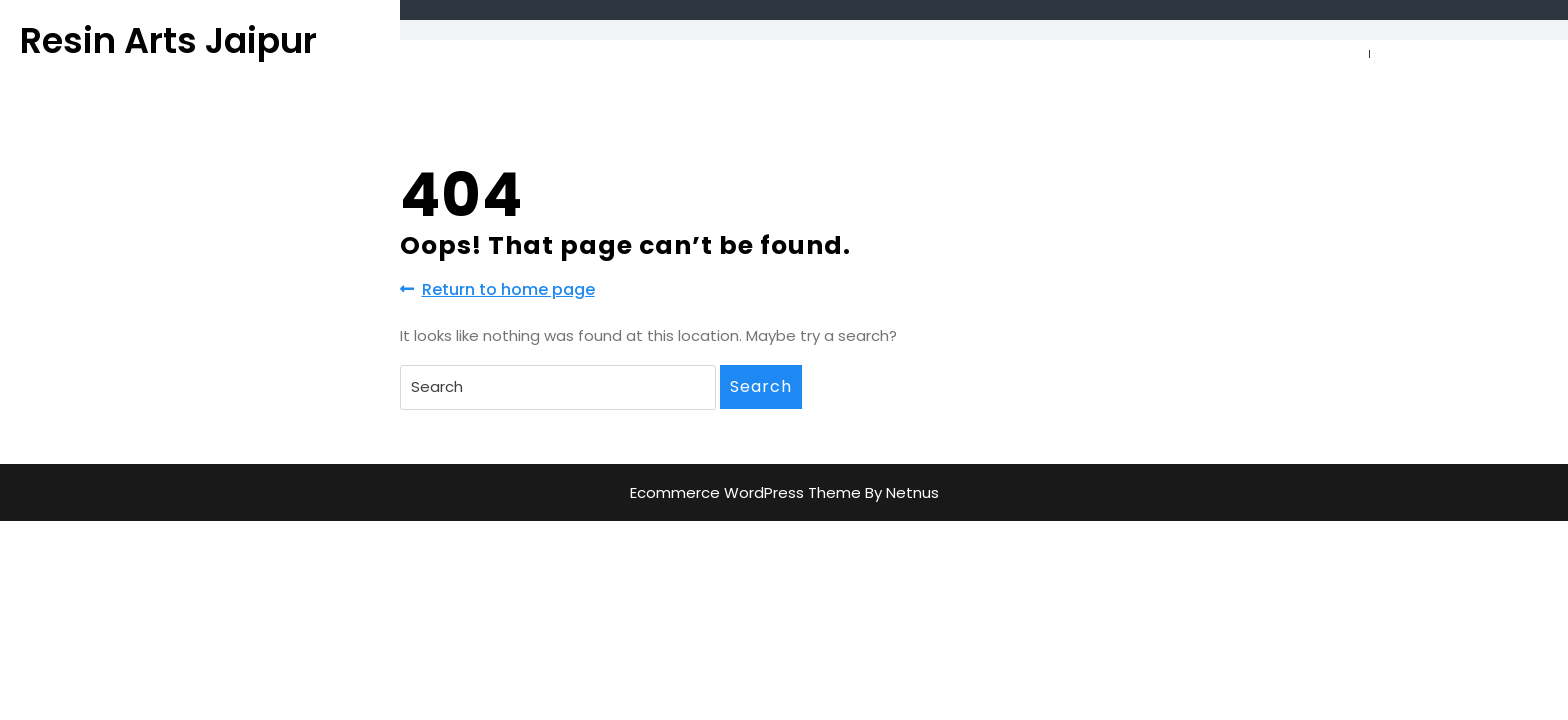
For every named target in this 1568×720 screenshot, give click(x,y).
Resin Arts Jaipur (168, 40)
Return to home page (497, 290)
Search (761, 386)
